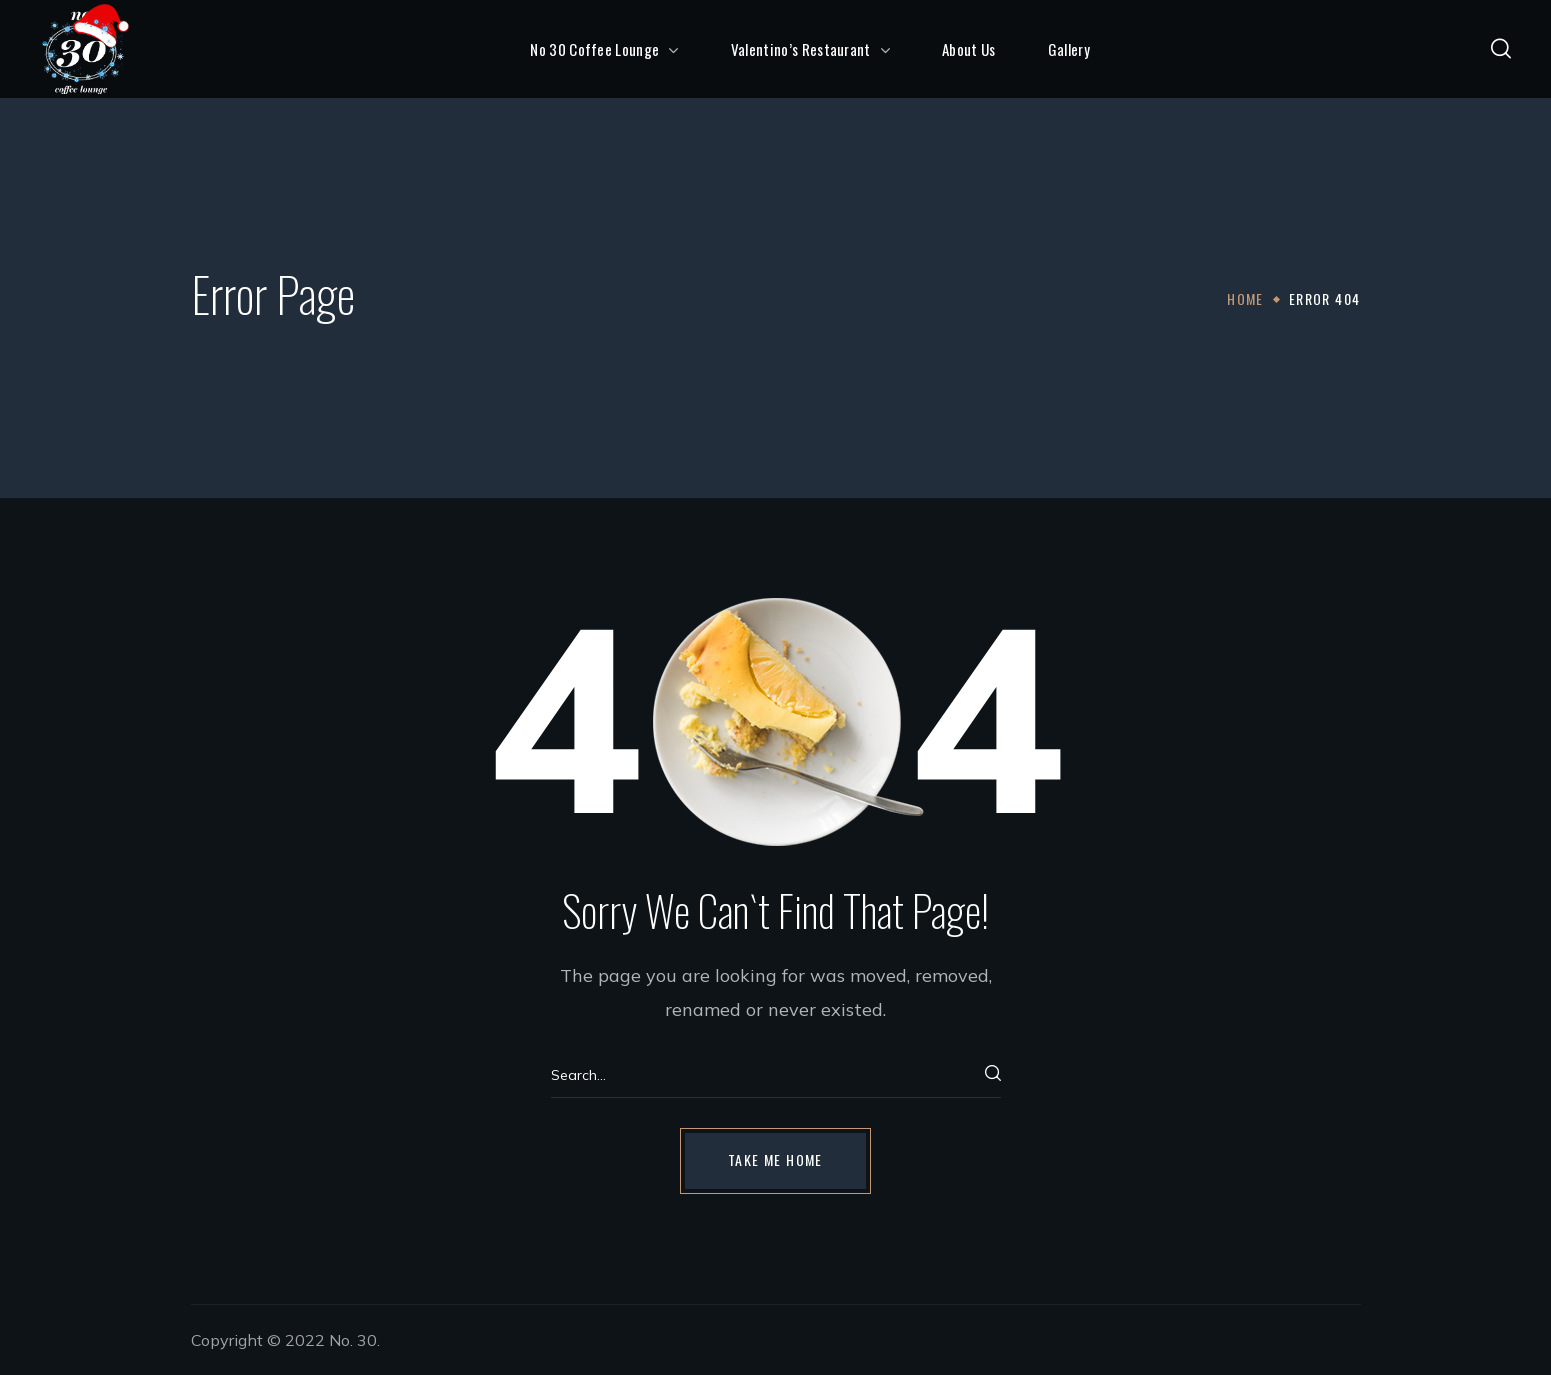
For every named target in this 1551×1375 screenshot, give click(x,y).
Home (1245, 298)
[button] (1501, 49)
